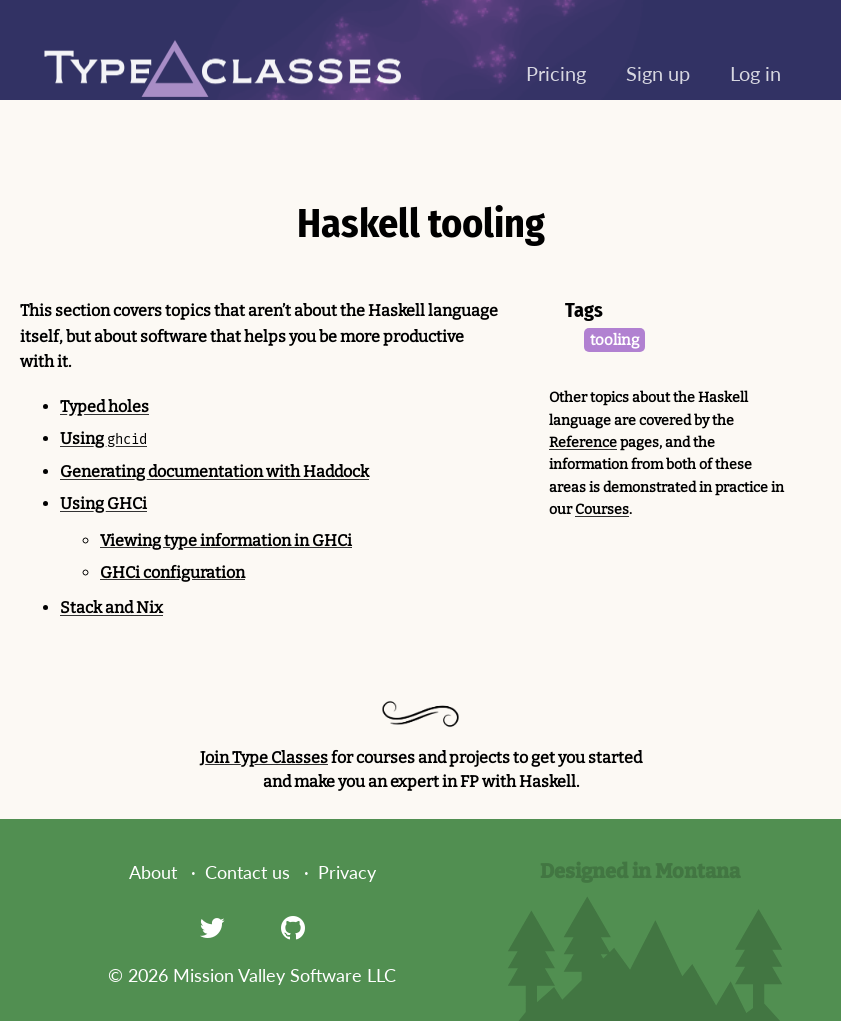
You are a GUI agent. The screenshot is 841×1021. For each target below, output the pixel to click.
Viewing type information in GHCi (226, 540)
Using (103, 438)
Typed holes (104, 406)
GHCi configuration (172, 572)
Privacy (347, 872)
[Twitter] (212, 927)
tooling (614, 340)
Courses (602, 509)
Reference (583, 442)
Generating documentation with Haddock (214, 471)
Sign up (658, 73)
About (153, 872)
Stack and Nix (111, 607)
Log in (755, 73)
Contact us (247, 872)
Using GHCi (103, 503)
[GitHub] (293, 927)
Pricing (556, 73)
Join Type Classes (264, 757)
